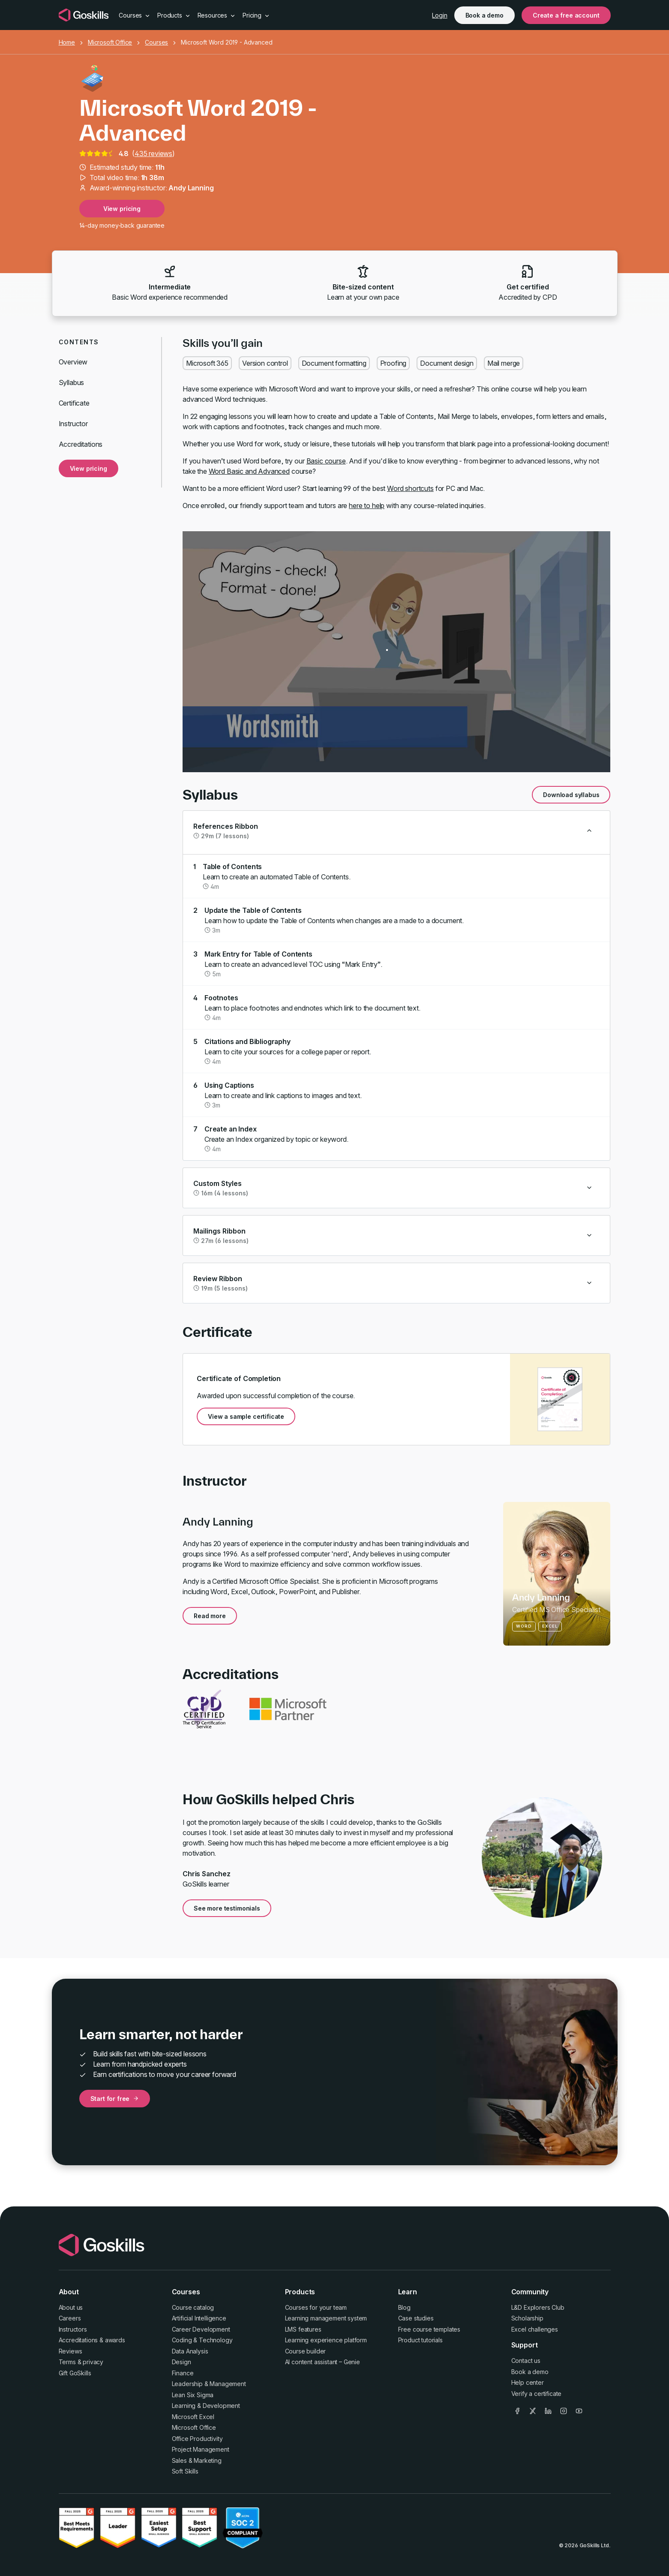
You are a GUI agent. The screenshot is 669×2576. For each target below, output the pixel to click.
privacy (93, 2361)
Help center (527, 2382)
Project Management (200, 2449)
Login (439, 15)
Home (67, 42)
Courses (156, 42)
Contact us (525, 2360)
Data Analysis (190, 2351)
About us (71, 2307)
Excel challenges (534, 2329)
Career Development (201, 2329)
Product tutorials (420, 2340)
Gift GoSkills (75, 2373)
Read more (210, 1615)
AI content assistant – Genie (322, 2361)
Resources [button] (217, 15)
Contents (79, 342)
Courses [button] (134, 15)
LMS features (303, 2329)
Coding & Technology (202, 2340)
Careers (70, 2318)
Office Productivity (197, 2438)
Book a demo (484, 15)
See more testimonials (227, 1908)
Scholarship (527, 2318)
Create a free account (566, 15)
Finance (183, 2373)
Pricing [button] (256, 15)
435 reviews (153, 153)
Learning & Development (206, 2405)
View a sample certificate (246, 1416)
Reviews (70, 2351)
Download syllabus (571, 794)
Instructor (73, 423)
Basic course (326, 461)
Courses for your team (316, 2307)
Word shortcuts (410, 488)
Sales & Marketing (197, 2460)
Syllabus (71, 382)
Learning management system (326, 2318)
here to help (366, 505)
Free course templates (429, 2329)
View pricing (122, 208)
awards (115, 2340)
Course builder (305, 2351)
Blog (404, 2307)
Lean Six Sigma (193, 2394)
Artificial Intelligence (199, 2318)
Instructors (73, 2329)
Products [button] (174, 15)
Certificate (74, 403)
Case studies (416, 2318)
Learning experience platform (326, 2340)
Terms (67, 2361)
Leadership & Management (209, 2383)
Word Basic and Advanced (249, 471)
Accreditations (81, 444)
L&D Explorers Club (537, 2307)
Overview (73, 362)
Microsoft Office (110, 42)
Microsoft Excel (193, 2416)
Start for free (114, 2098)
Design (181, 2361)
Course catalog (193, 2307)
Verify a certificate (536, 2393)
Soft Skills (185, 2471)
